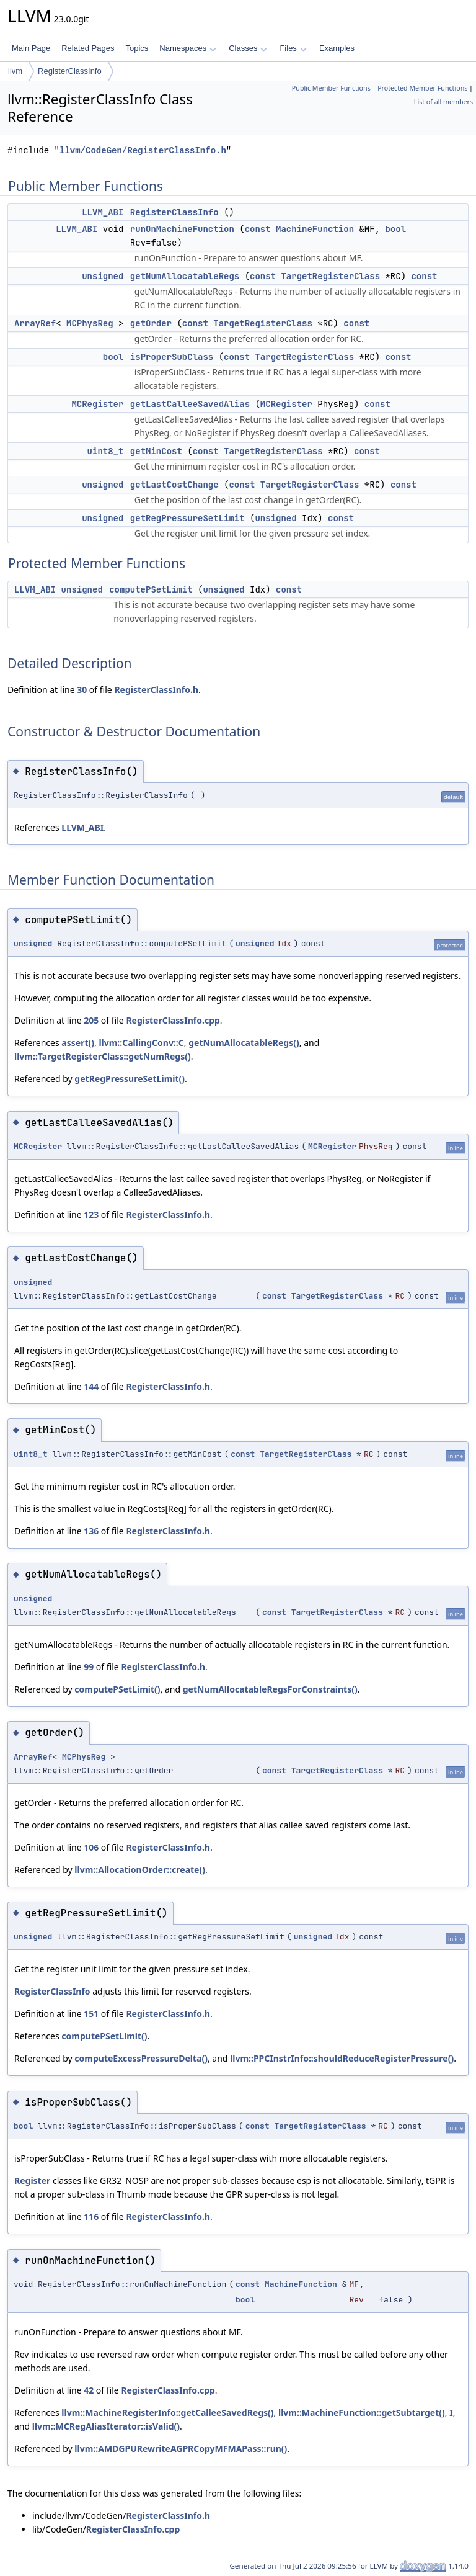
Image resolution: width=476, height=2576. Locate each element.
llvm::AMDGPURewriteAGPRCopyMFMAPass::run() (180, 2448)
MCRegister (97, 403)
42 (89, 2390)
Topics (136, 48)
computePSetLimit (150, 589)
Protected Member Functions (422, 88)
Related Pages (87, 48)
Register (32, 2180)
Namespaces (187, 48)
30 (82, 689)
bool (395, 229)
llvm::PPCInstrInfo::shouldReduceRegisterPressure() (342, 2058)
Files (293, 48)
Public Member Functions (331, 88)
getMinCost (156, 451)
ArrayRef (35, 323)
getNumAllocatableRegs (184, 276)
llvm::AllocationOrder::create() (139, 1870)
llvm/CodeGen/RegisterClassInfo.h (143, 150)
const (258, 229)
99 (89, 1667)
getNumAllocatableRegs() (243, 1043)
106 (91, 1847)
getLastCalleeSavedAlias (190, 403)
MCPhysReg (89, 323)
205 (91, 1020)
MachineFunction (315, 229)
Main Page (31, 48)
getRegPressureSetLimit (187, 518)
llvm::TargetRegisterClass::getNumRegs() (102, 1056)
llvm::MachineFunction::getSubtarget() (361, 2412)
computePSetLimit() (117, 1689)
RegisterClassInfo (70, 71)
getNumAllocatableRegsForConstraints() (270, 1689)
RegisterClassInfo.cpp (172, 1020)
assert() (77, 1043)
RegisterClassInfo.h (156, 689)
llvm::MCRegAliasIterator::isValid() (106, 2426)
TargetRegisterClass (330, 276)
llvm (15, 71)
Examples (337, 48)
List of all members (443, 101)
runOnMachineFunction (182, 229)
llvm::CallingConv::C (141, 1043)
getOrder (151, 323)
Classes (248, 48)
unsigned (102, 276)
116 (91, 2216)
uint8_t (105, 451)
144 (91, 1386)
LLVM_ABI (102, 212)
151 (91, 2013)
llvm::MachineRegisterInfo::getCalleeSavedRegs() (167, 2412)
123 (91, 1214)
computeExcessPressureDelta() (141, 2058)
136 (91, 1531)
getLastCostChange (174, 484)
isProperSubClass (171, 356)
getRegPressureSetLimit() (129, 1079)
